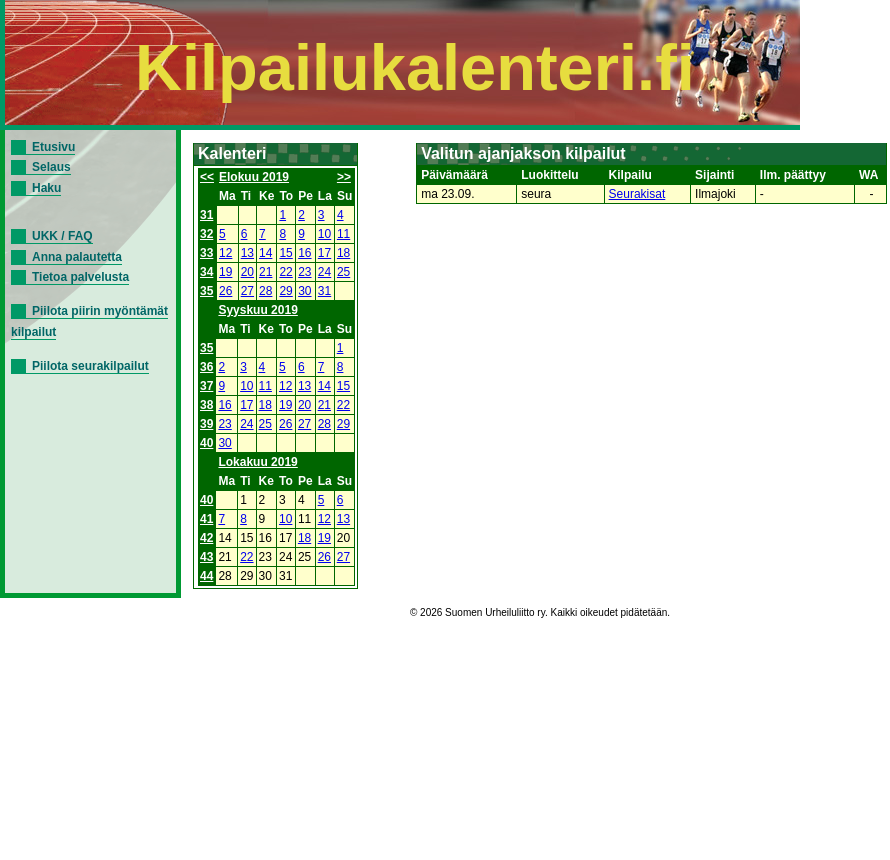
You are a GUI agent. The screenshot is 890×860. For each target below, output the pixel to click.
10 (324, 234)
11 (343, 234)
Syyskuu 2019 (257, 310)
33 (206, 253)
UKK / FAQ (62, 236)
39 (206, 424)
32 (206, 234)
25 (343, 272)
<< (207, 177)
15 (285, 253)
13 (247, 253)
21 (265, 272)
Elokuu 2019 (254, 177)
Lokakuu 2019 (257, 462)
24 (324, 272)
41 (206, 519)
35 (206, 291)
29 (285, 291)
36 (206, 367)
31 (206, 215)
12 (225, 253)
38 (206, 405)
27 (247, 291)
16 (304, 253)
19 (225, 272)
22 (285, 272)
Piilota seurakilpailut (90, 366)
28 (265, 291)
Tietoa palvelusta (80, 277)
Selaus (51, 167)
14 (265, 253)
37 (206, 386)
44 (206, 576)
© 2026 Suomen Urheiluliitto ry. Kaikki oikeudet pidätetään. (540, 612)
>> (344, 177)
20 (247, 272)
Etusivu (53, 147)
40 (206, 443)
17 (324, 253)
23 (304, 272)
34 (206, 272)
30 (304, 291)
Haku (46, 188)
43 (206, 557)
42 (206, 538)
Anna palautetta (77, 257)
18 (343, 253)
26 (225, 291)
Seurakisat (637, 194)
